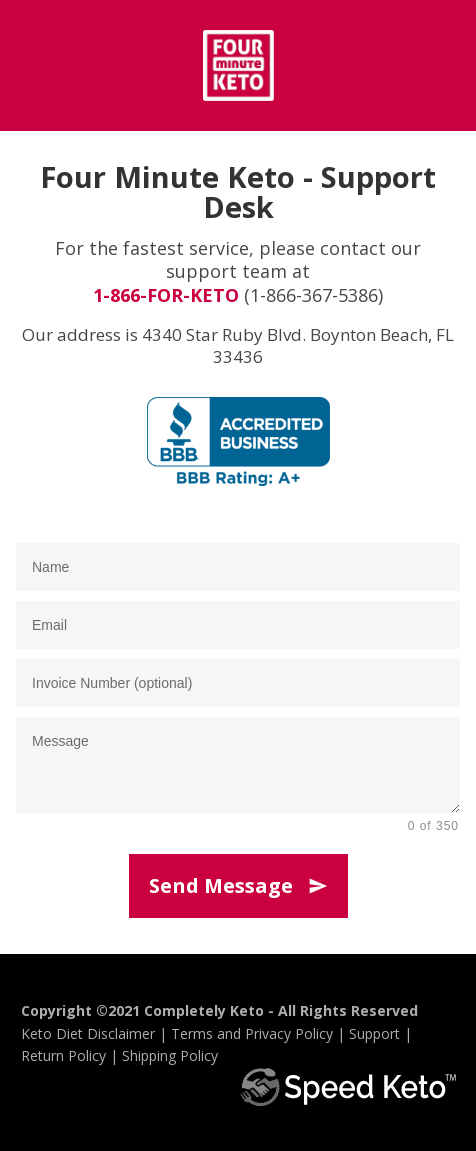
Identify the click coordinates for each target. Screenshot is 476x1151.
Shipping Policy (170, 1055)
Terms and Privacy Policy (252, 1033)
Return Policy (63, 1055)
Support (374, 1033)
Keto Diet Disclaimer (88, 1033)
